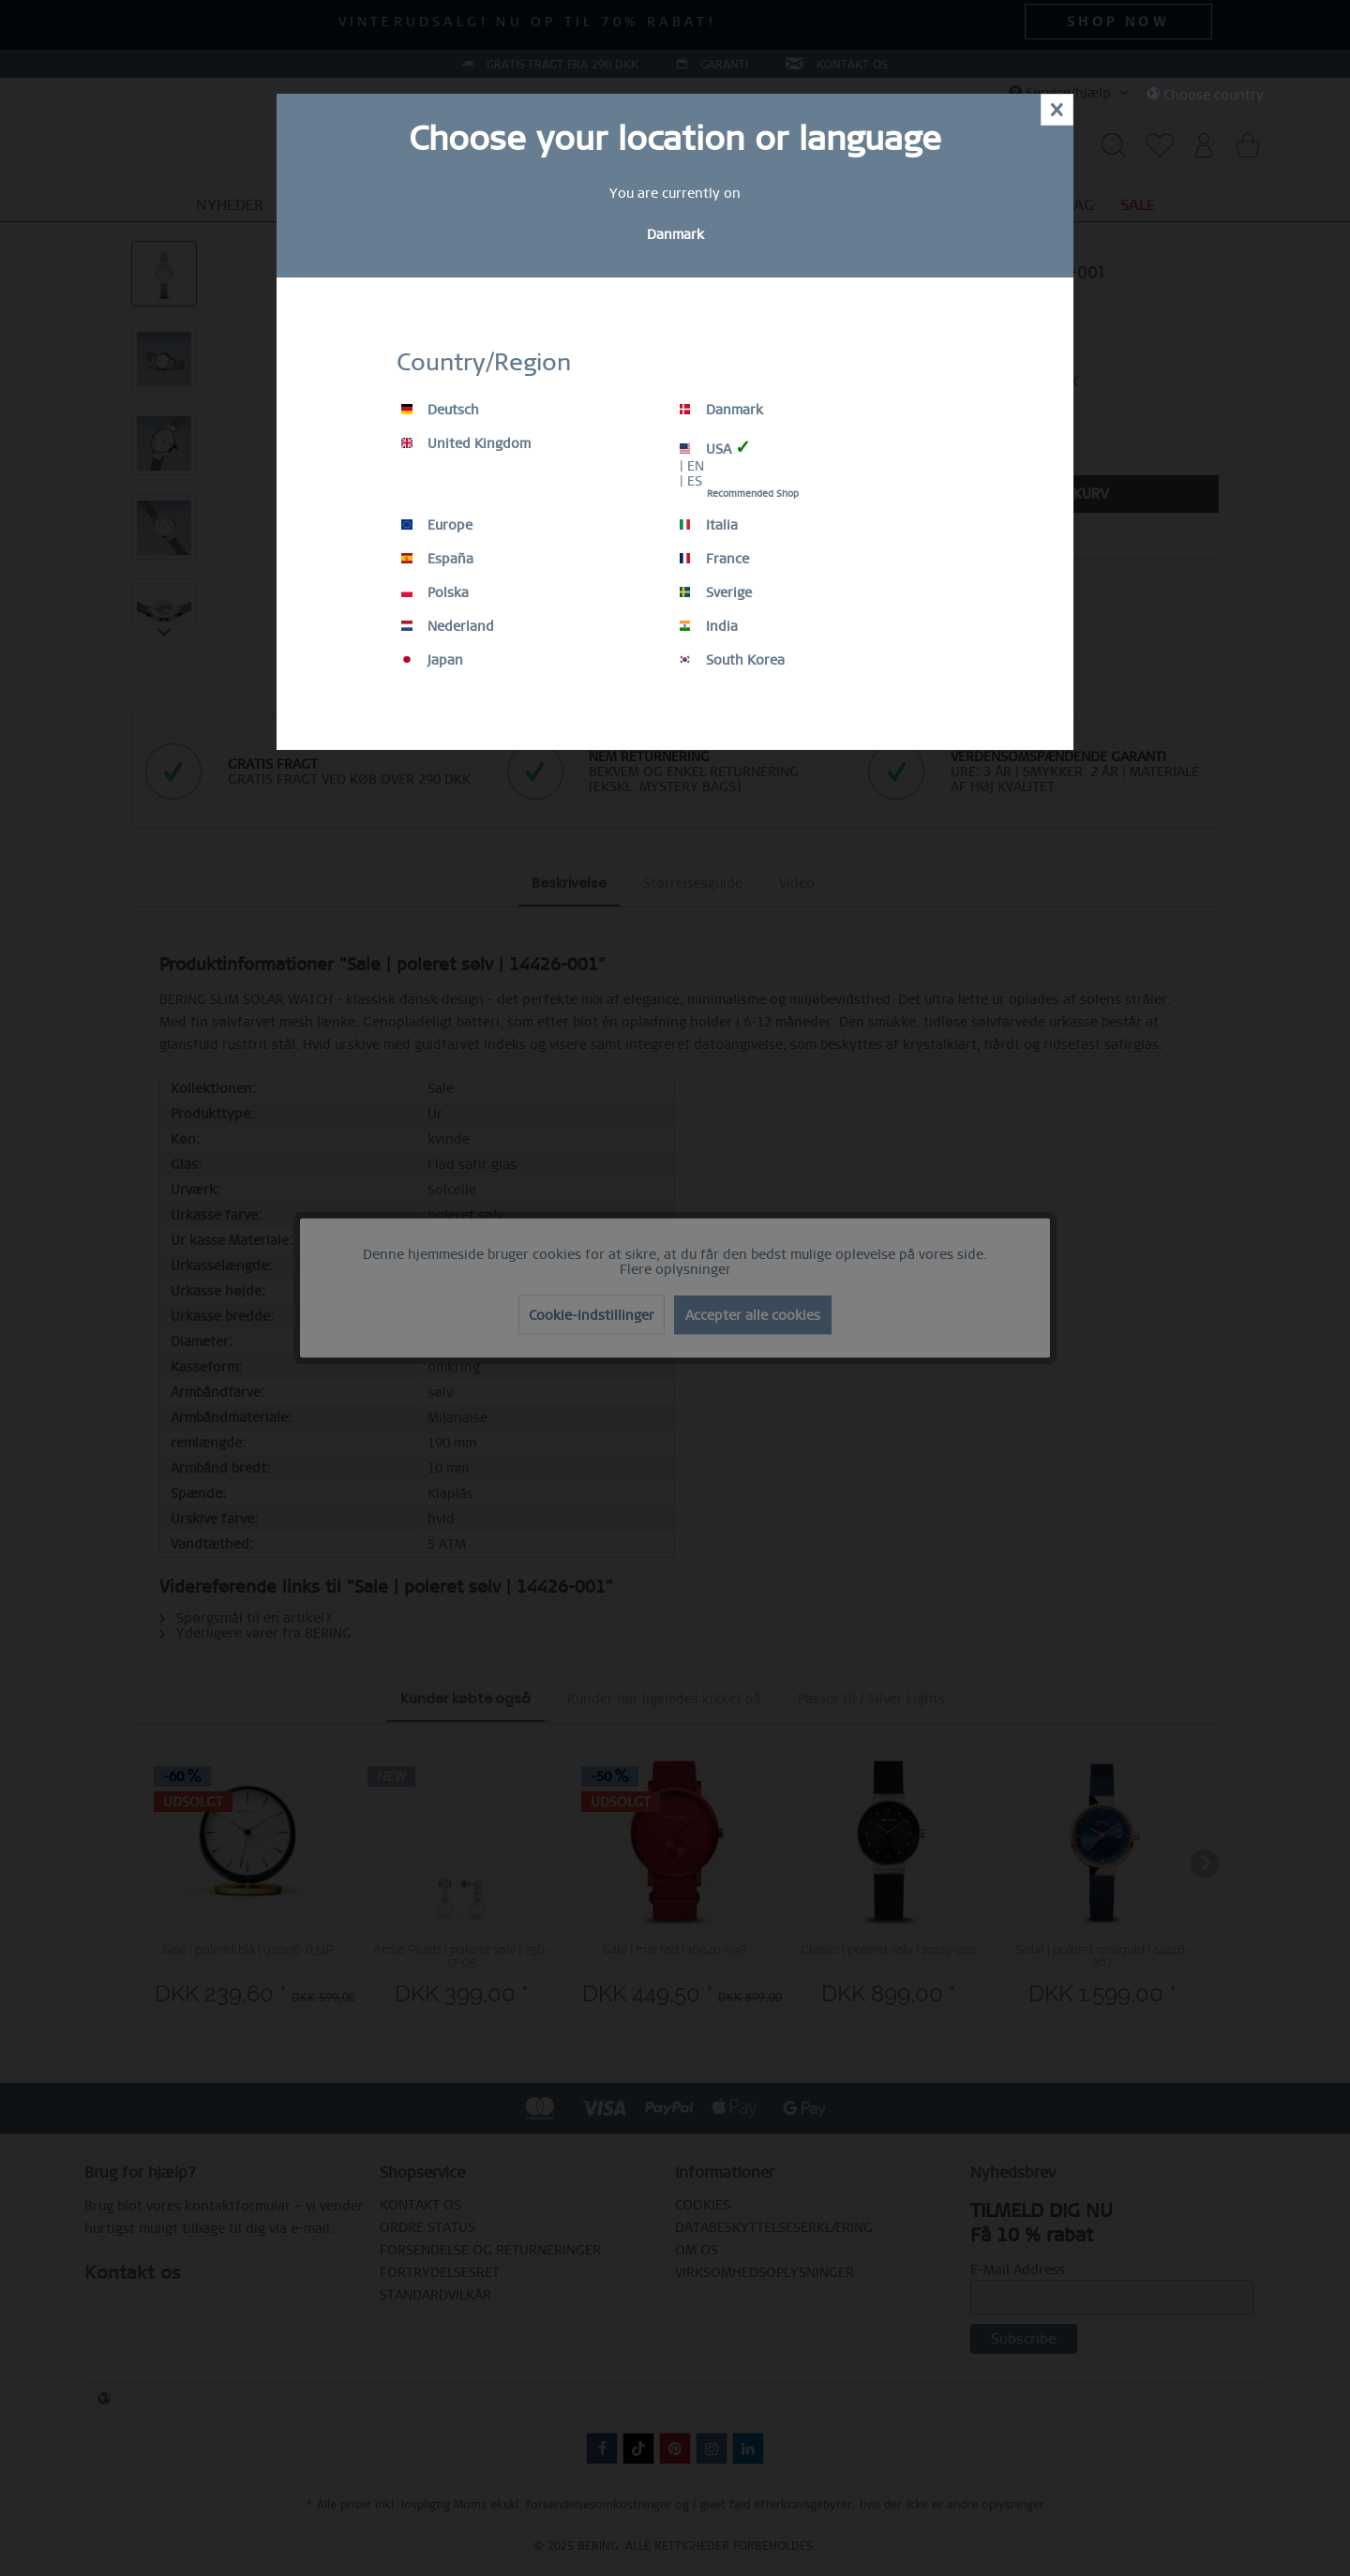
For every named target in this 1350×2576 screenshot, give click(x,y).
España (437, 558)
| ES (691, 480)
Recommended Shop (753, 493)
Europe (436, 524)
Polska (435, 592)
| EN (692, 465)
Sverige (716, 592)
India (709, 626)
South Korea (732, 659)
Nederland (447, 626)
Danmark (721, 409)
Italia (709, 524)
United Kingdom (466, 443)
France (714, 558)
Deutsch (440, 409)
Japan (432, 659)
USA (715, 447)
